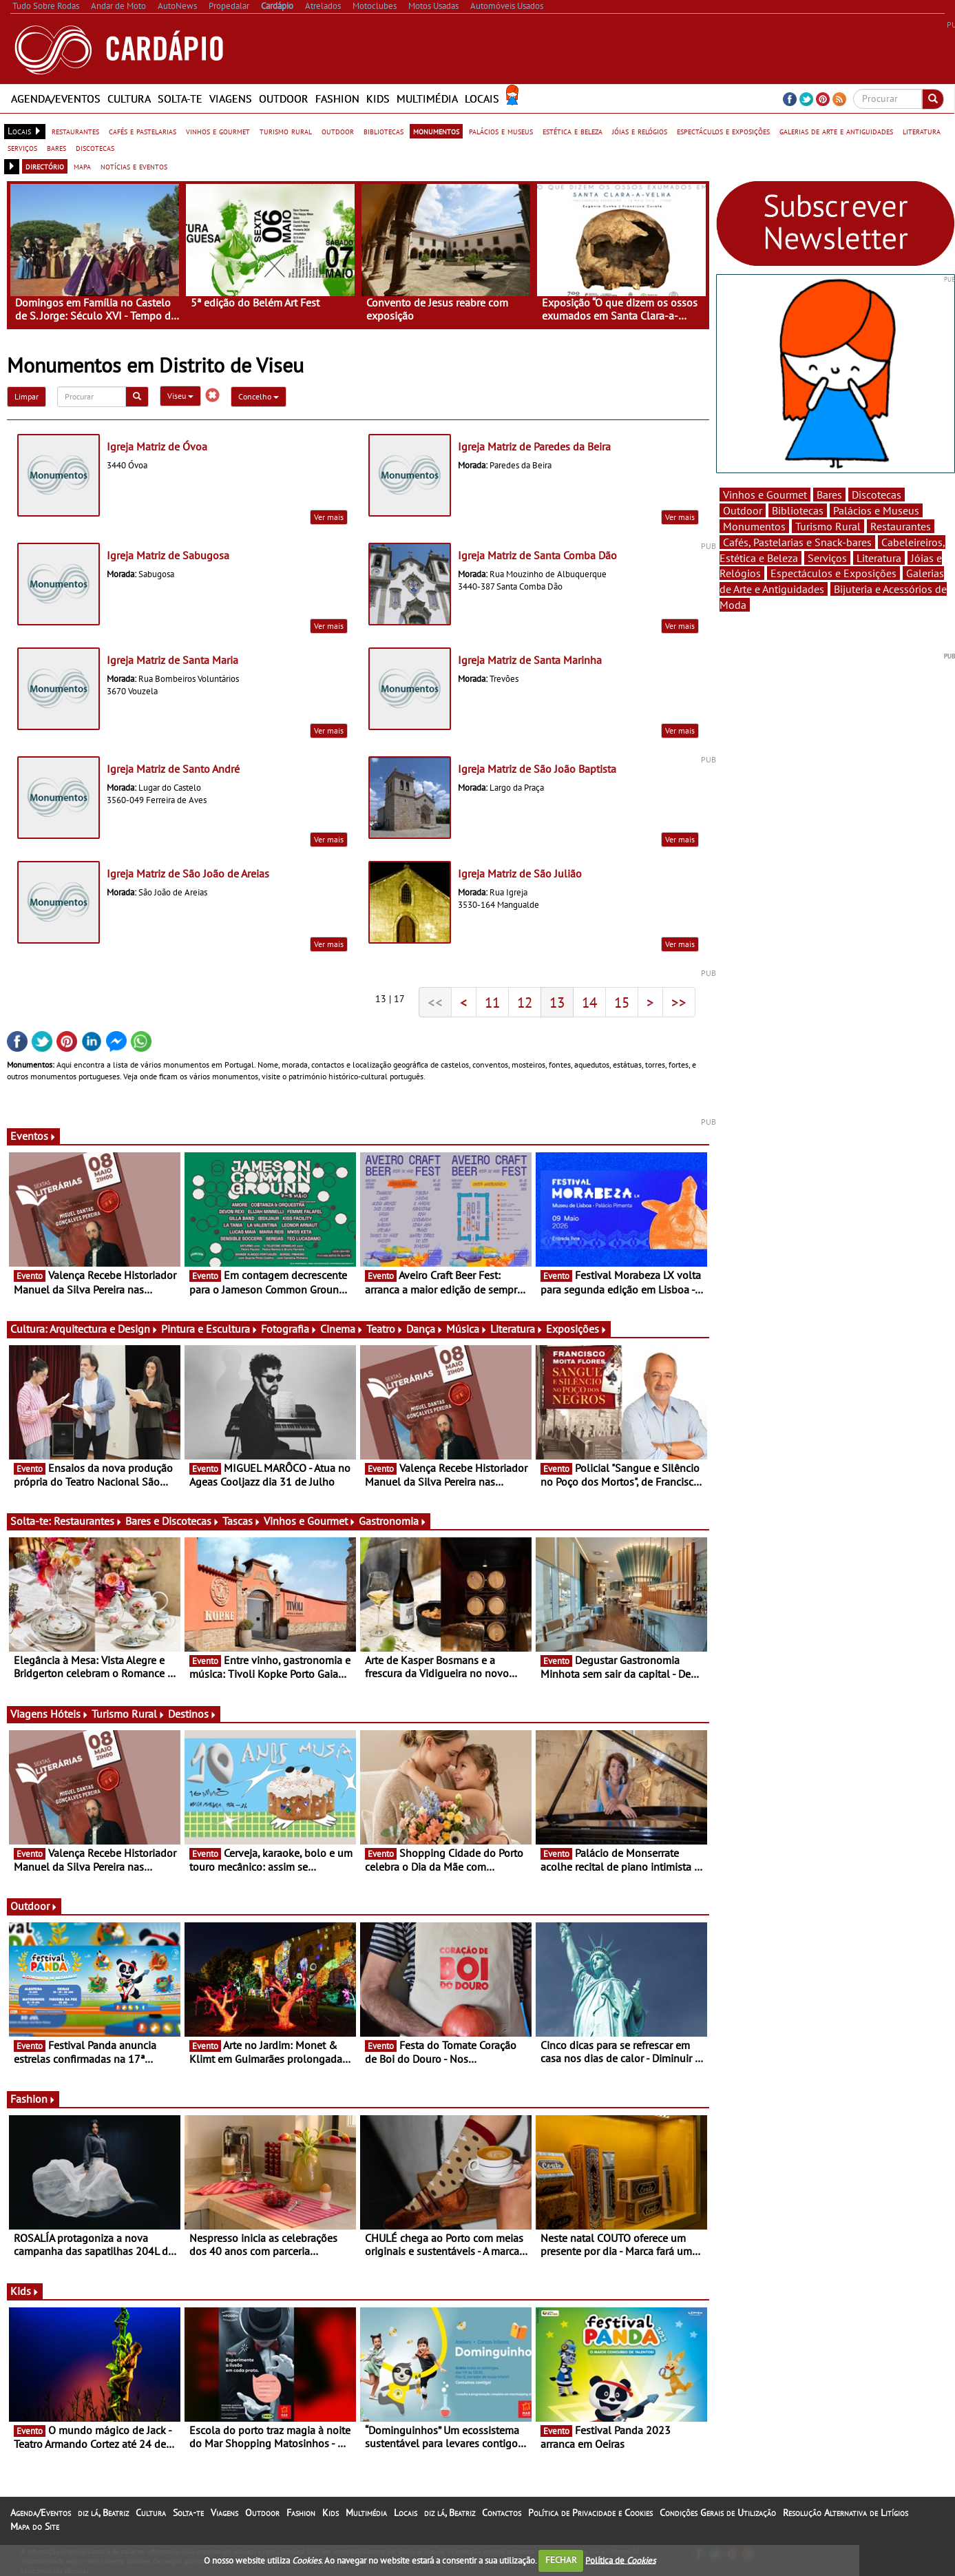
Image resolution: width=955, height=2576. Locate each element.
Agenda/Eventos (56, 98)
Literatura (516, 1329)
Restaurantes (88, 1521)
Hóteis (69, 1714)
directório (44, 166)
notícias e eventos (134, 166)
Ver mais (329, 517)
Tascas (241, 1521)
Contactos (501, 2512)
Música (466, 1329)
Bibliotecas (797, 510)
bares (56, 147)
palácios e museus (501, 131)
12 (524, 1002)
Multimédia (427, 98)
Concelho (258, 396)
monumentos (436, 131)
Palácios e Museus (876, 510)
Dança (424, 1329)
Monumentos (754, 526)
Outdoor (283, 98)
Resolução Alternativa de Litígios (845, 2512)
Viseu (180, 396)
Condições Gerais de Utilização (718, 2512)
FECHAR (561, 2560)
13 (557, 1002)
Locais (482, 98)
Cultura (129, 98)
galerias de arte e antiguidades (836, 131)
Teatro (384, 1329)
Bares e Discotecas (172, 1521)
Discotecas (876, 494)
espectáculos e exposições (723, 131)
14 (589, 1002)
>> (678, 1002)
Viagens (230, 98)
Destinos (192, 1714)
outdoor (338, 131)
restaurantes (75, 131)
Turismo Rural (128, 1714)
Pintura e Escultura (209, 1329)
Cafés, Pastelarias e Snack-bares (797, 542)
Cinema (342, 1329)
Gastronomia (393, 1521)
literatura (922, 131)
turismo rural (286, 131)
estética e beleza (572, 131)
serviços (22, 147)
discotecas (95, 147)
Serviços (827, 558)
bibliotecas (383, 131)
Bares (829, 494)
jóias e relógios (639, 131)
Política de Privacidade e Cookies (590, 2512)
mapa (82, 166)
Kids (378, 98)
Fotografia (289, 1329)
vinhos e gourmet (218, 131)
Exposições (576, 1329)
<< (435, 1002)
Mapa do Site (34, 2526)
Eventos (33, 1136)
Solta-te (180, 98)
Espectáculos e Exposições (833, 573)
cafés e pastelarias (142, 131)
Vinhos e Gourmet (310, 1521)
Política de (620, 2560)
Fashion (337, 98)
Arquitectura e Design (104, 1329)
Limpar (26, 396)
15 (621, 1002)
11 (492, 1002)
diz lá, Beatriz (103, 2512)
